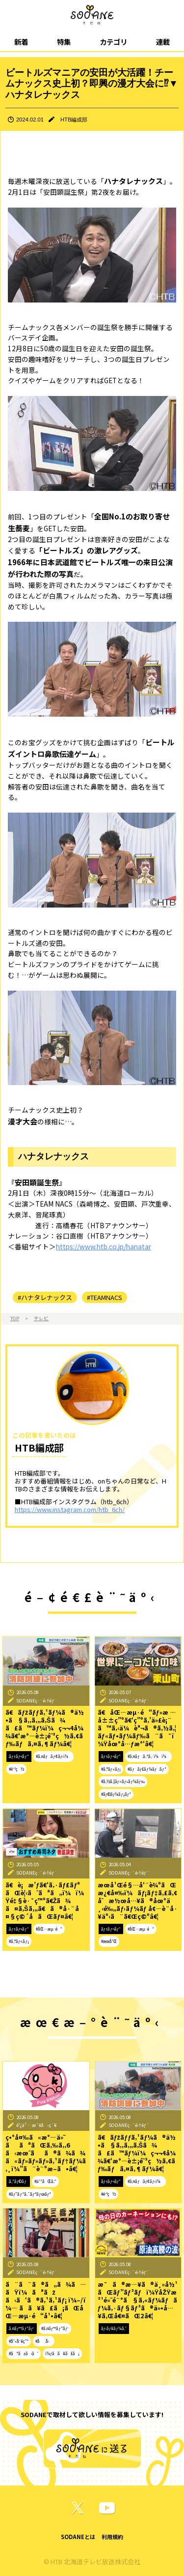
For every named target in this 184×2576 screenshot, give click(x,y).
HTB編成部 (73, 119)
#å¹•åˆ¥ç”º (18, 2341)
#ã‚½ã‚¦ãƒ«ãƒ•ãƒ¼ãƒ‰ (123, 1781)
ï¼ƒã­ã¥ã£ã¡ (62, 2353)
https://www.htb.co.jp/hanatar (103, 1246)
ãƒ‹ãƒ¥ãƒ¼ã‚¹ (114, 2328)
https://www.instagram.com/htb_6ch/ (70, 1509)
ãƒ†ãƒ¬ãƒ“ (19, 1756)
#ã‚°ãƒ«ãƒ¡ (111, 1769)
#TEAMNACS (104, 1297)
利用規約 (112, 2537)
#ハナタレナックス (45, 1297)
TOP (14, 1318)
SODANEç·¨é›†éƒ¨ (36, 1700)
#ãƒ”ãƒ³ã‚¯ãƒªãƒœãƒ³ (30, 2194)
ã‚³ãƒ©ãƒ (18, 2181)
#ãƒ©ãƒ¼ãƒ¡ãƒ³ (116, 1794)
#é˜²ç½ (16, 1769)
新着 (21, 41)
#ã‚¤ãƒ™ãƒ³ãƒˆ (55, 2328)
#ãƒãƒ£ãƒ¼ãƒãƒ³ (147, 1769)
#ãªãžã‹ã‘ (23, 2353)
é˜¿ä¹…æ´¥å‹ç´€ (36, 2124)
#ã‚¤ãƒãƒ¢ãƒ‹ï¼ (53, 1756)
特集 (64, 41)
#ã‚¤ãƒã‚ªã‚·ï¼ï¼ (148, 1756)
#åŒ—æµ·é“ (49, 1929)
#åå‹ (43, 2341)
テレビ (41, 1318)
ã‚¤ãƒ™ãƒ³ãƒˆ (21, 2328)
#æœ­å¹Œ (109, 1941)
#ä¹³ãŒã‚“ (45, 2181)
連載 (163, 41)
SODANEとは (78, 2537)
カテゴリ (113, 41)
